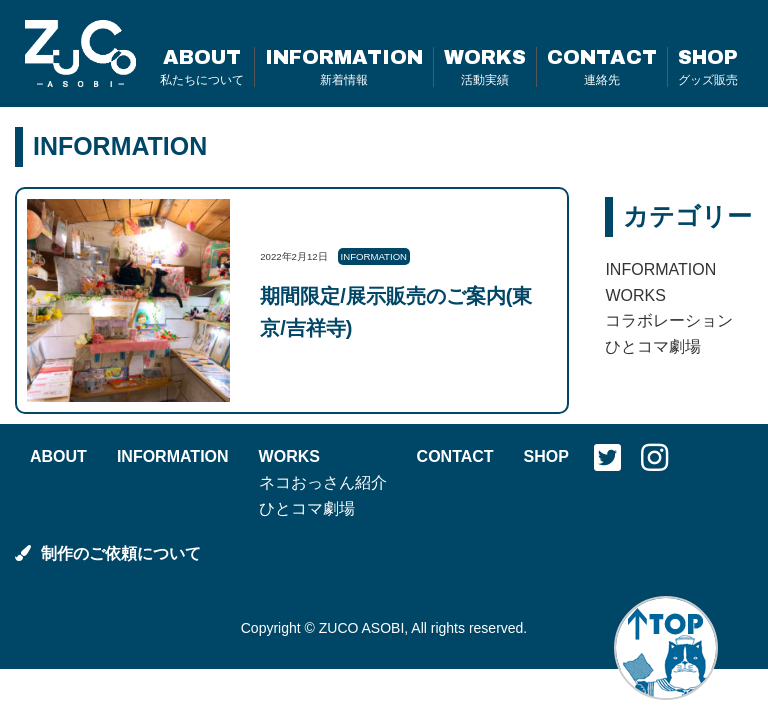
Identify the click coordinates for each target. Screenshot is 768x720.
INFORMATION (344, 67)
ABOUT (202, 67)
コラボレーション (669, 320)
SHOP (708, 67)
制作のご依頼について (108, 553)
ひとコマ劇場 (653, 346)
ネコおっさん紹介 (323, 482)
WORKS (485, 67)
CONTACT (602, 67)
